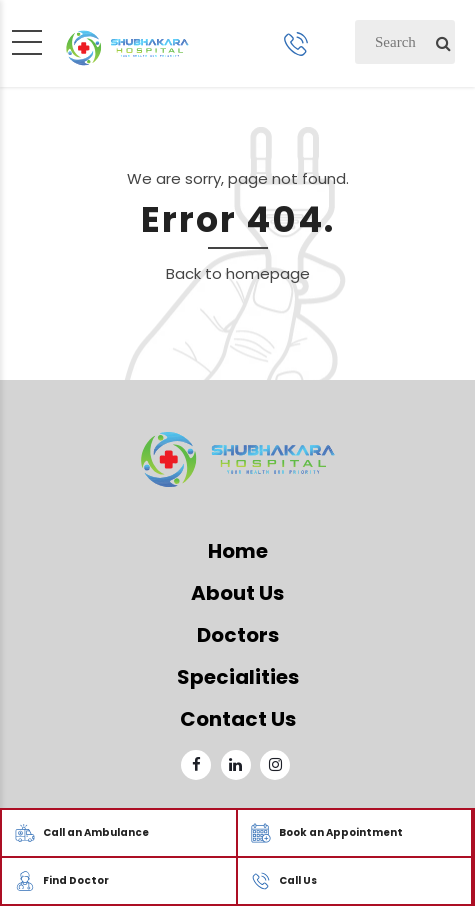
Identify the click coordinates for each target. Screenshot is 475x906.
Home (238, 551)
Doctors (238, 635)
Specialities (238, 677)
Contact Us (238, 719)
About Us (237, 593)
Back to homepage (238, 273)
